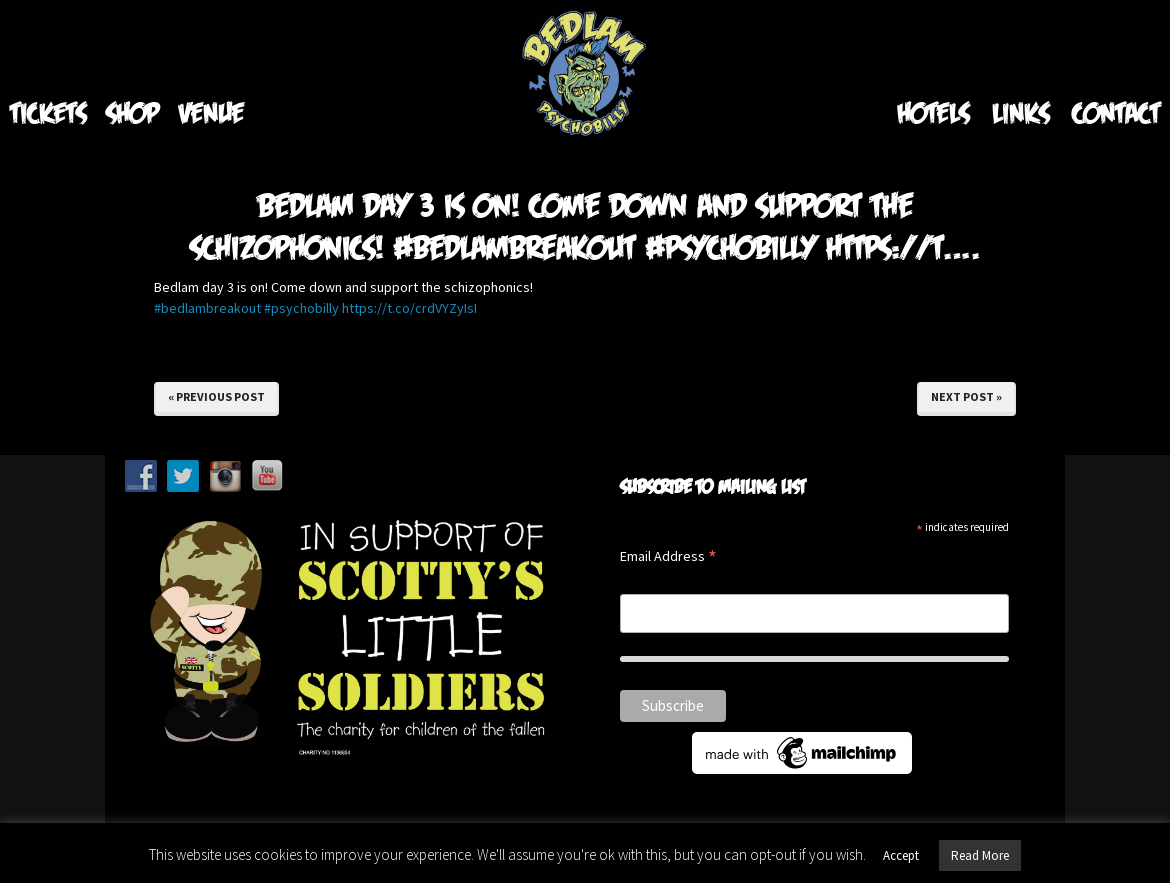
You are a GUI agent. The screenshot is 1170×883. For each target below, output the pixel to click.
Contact (1116, 112)
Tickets (48, 112)
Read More (980, 855)
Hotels (933, 112)
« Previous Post (216, 396)
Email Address (668, 557)
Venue (211, 112)
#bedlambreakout (207, 308)
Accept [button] (901, 855)
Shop (132, 112)
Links (1020, 112)
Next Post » (966, 396)
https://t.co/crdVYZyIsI (409, 308)
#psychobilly (301, 308)
